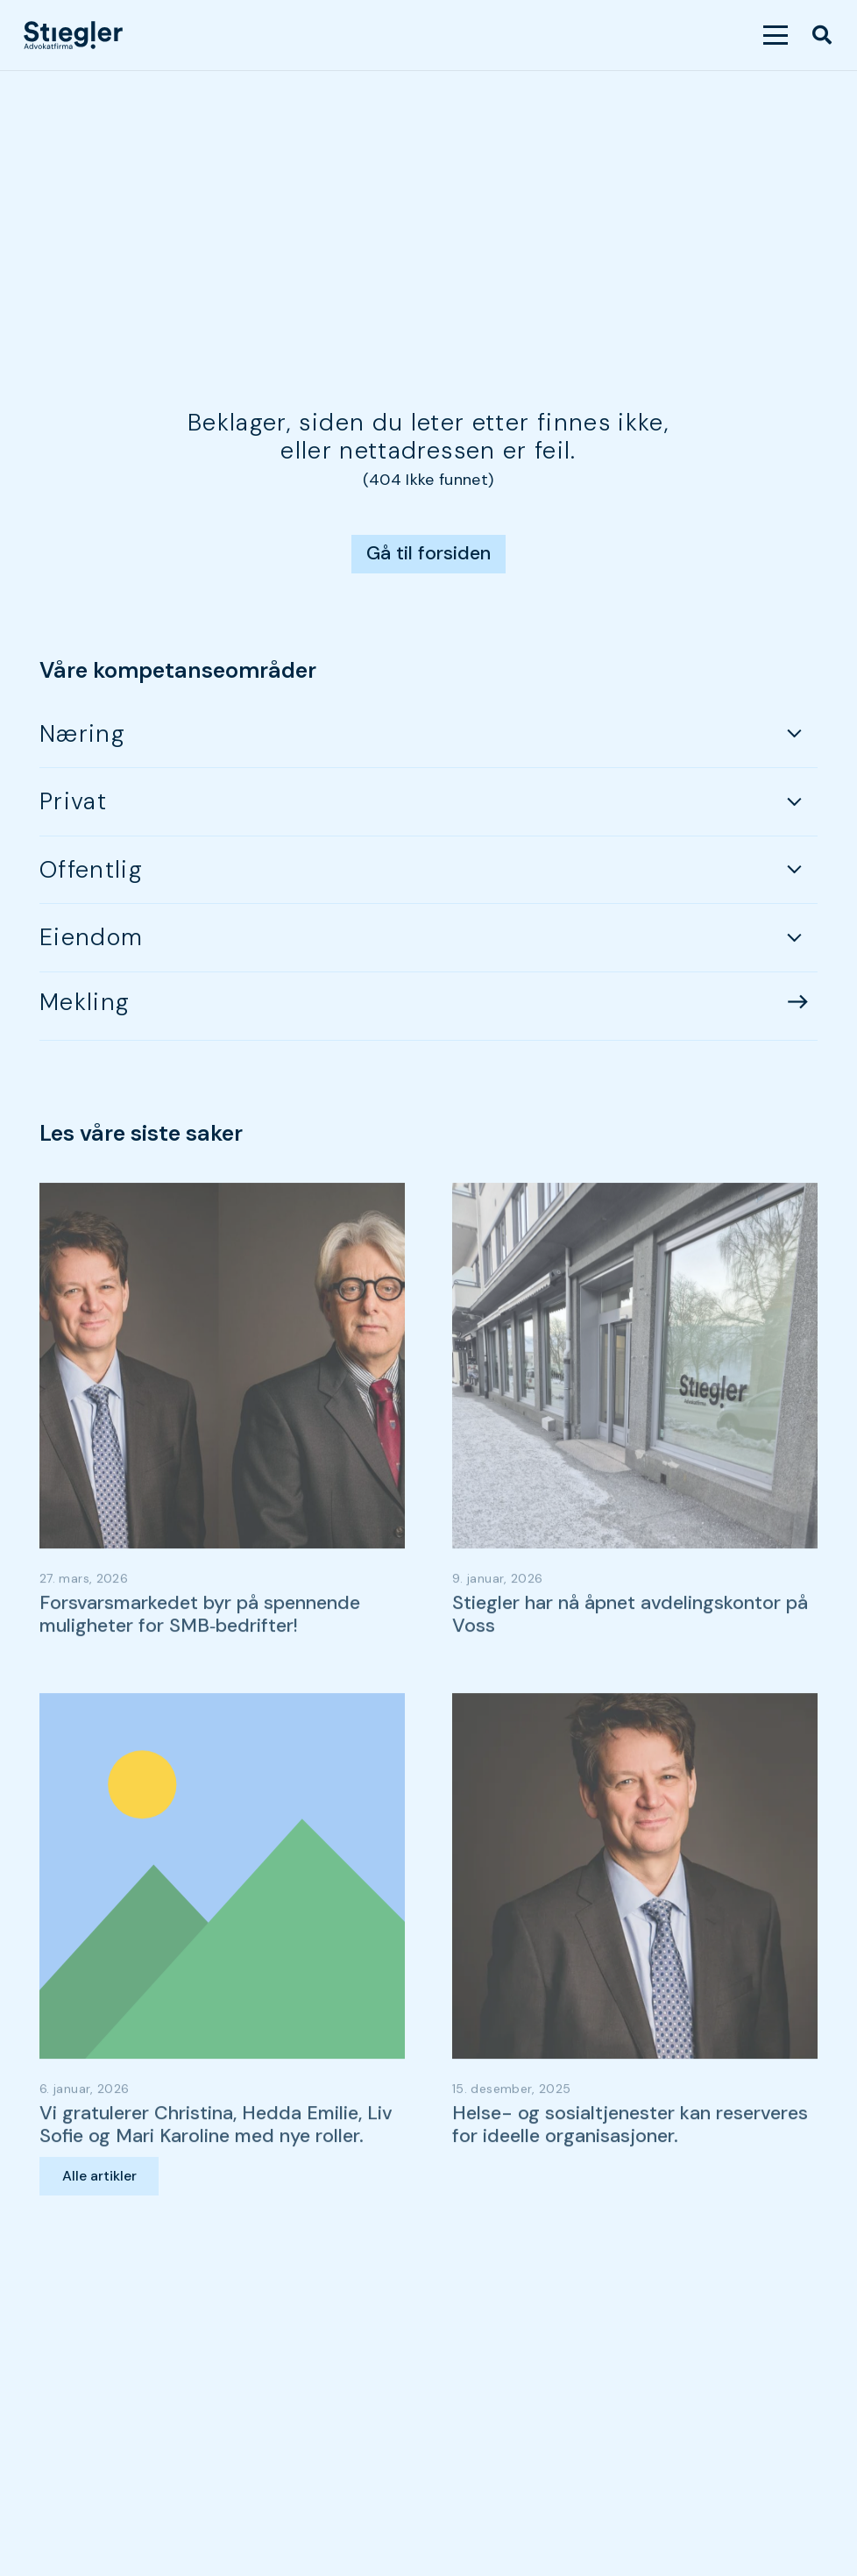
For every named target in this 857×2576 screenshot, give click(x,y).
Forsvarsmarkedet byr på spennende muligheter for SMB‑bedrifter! (199, 1666)
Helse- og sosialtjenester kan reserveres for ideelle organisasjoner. (630, 2177)
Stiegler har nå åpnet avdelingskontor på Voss (630, 1666)
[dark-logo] (73, 35)
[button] (776, 35)
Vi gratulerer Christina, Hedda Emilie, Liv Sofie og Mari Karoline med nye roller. (216, 2177)
